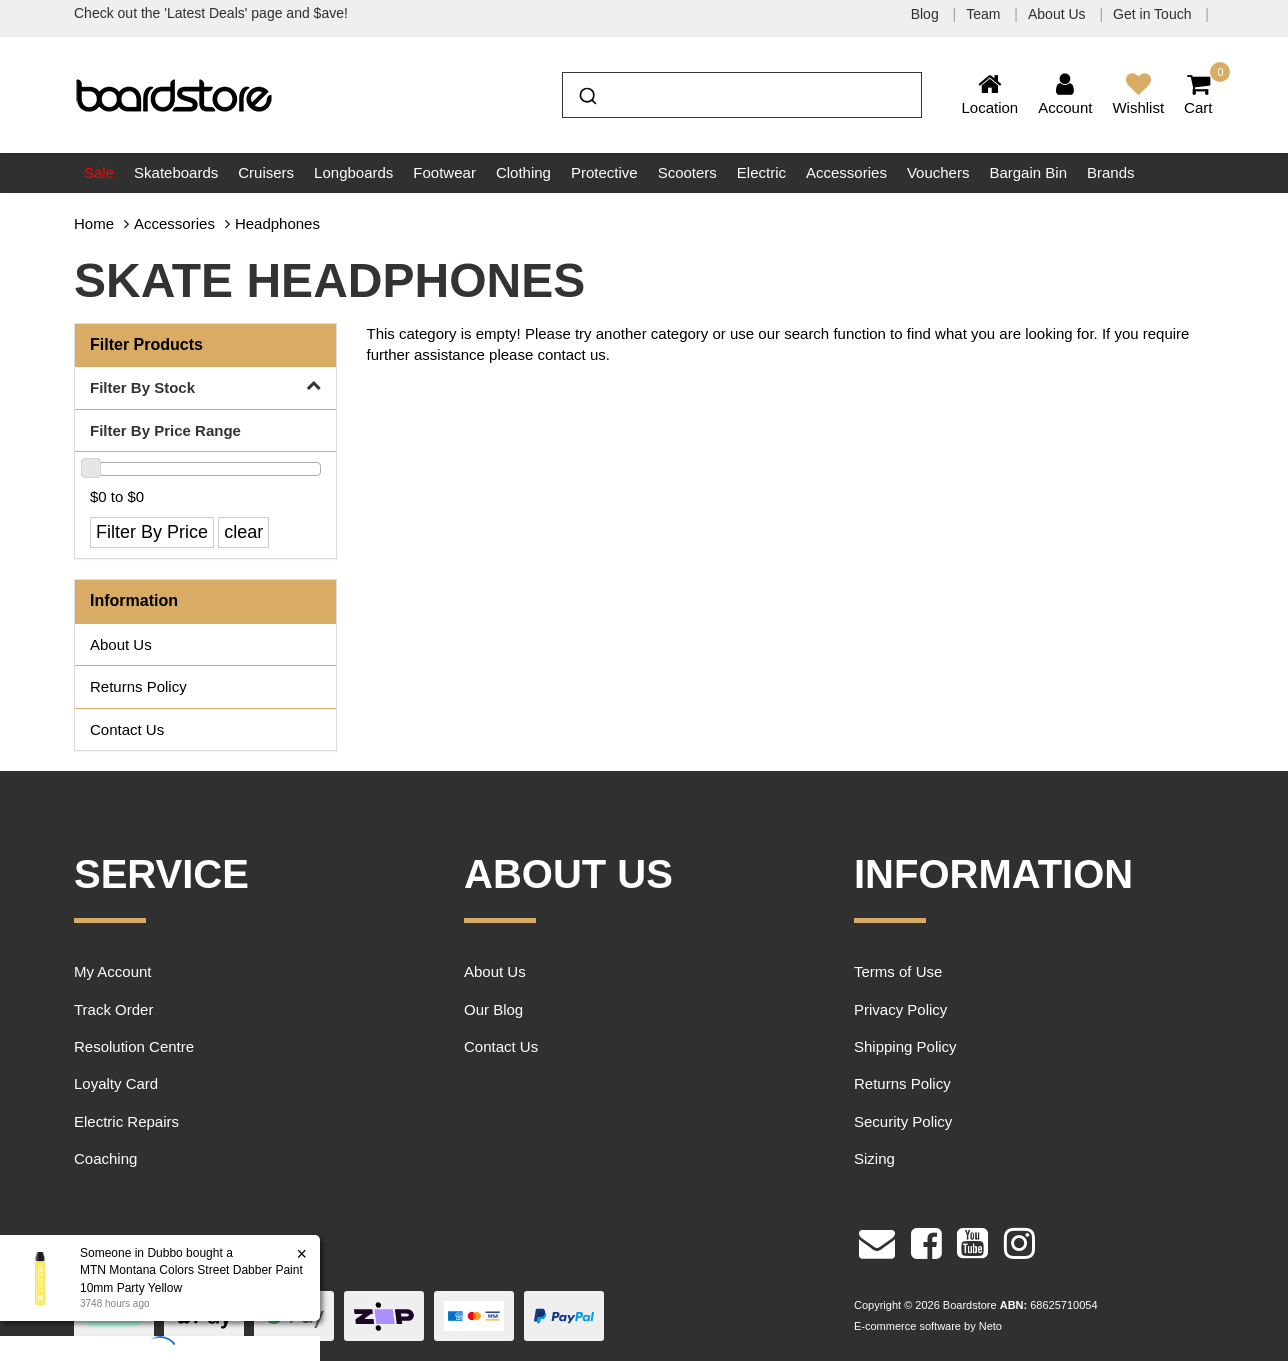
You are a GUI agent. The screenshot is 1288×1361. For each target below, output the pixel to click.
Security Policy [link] (903, 1121)
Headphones (277, 223)
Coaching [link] (105, 1158)
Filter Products (146, 344)
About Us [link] (121, 644)
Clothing (523, 172)
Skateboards (176, 172)
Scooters (687, 172)
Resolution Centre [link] (134, 1046)
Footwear (444, 172)
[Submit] (586, 93)
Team (985, 14)
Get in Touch (1154, 14)
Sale (99, 172)
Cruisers (266, 172)
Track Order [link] (113, 1009)
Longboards (353, 172)
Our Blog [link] (493, 1009)
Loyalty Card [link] (116, 1083)
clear (243, 532)
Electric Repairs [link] (126, 1121)
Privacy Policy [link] (900, 1009)
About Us (1058, 14)
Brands (1111, 172)
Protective (604, 172)
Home (94, 223)
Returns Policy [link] (138, 686)
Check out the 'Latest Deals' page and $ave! (211, 13)
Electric (761, 172)
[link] (926, 1241)
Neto (990, 1326)
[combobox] (742, 95)
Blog (927, 14)
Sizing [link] (874, 1158)
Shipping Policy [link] (905, 1046)
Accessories (846, 172)
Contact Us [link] (127, 729)
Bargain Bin (1028, 172)
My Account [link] (113, 971)
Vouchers (938, 172)
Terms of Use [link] (898, 971)
